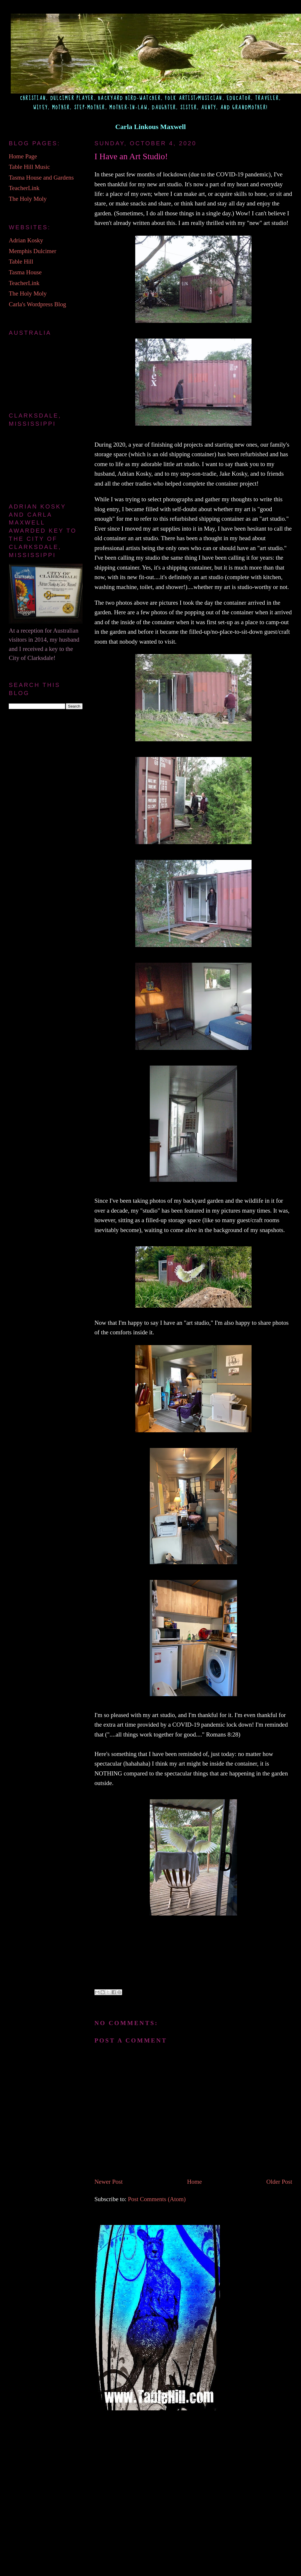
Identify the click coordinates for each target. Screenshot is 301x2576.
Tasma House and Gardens (41, 177)
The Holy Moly (28, 198)
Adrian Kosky (26, 240)
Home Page (23, 156)
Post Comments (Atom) (157, 2199)
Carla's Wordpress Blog (37, 304)
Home (194, 2181)
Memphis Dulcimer (32, 251)
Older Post (279, 2181)
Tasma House (25, 272)
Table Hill (21, 261)
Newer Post (109, 2181)
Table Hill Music (29, 166)
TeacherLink (24, 188)
